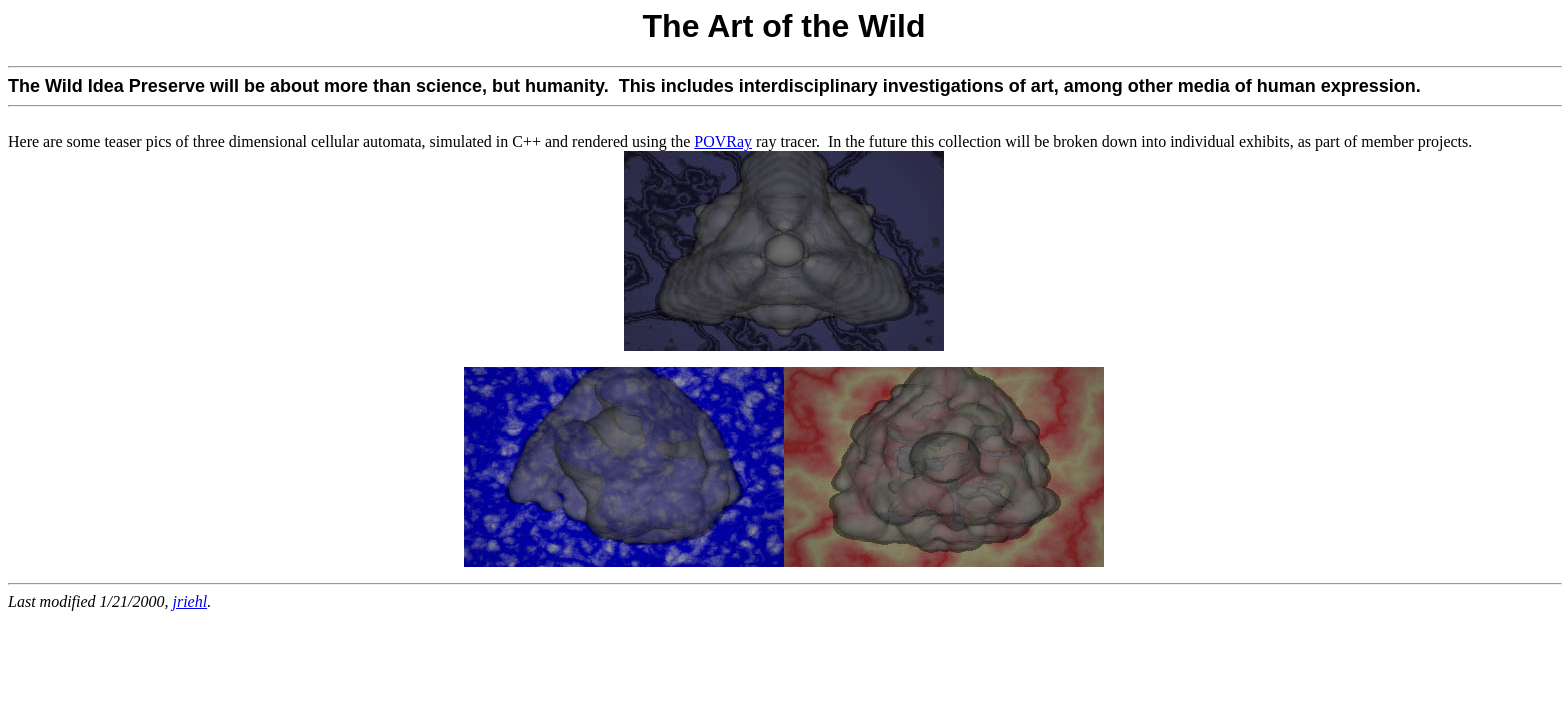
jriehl (189, 601)
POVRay (723, 141)
